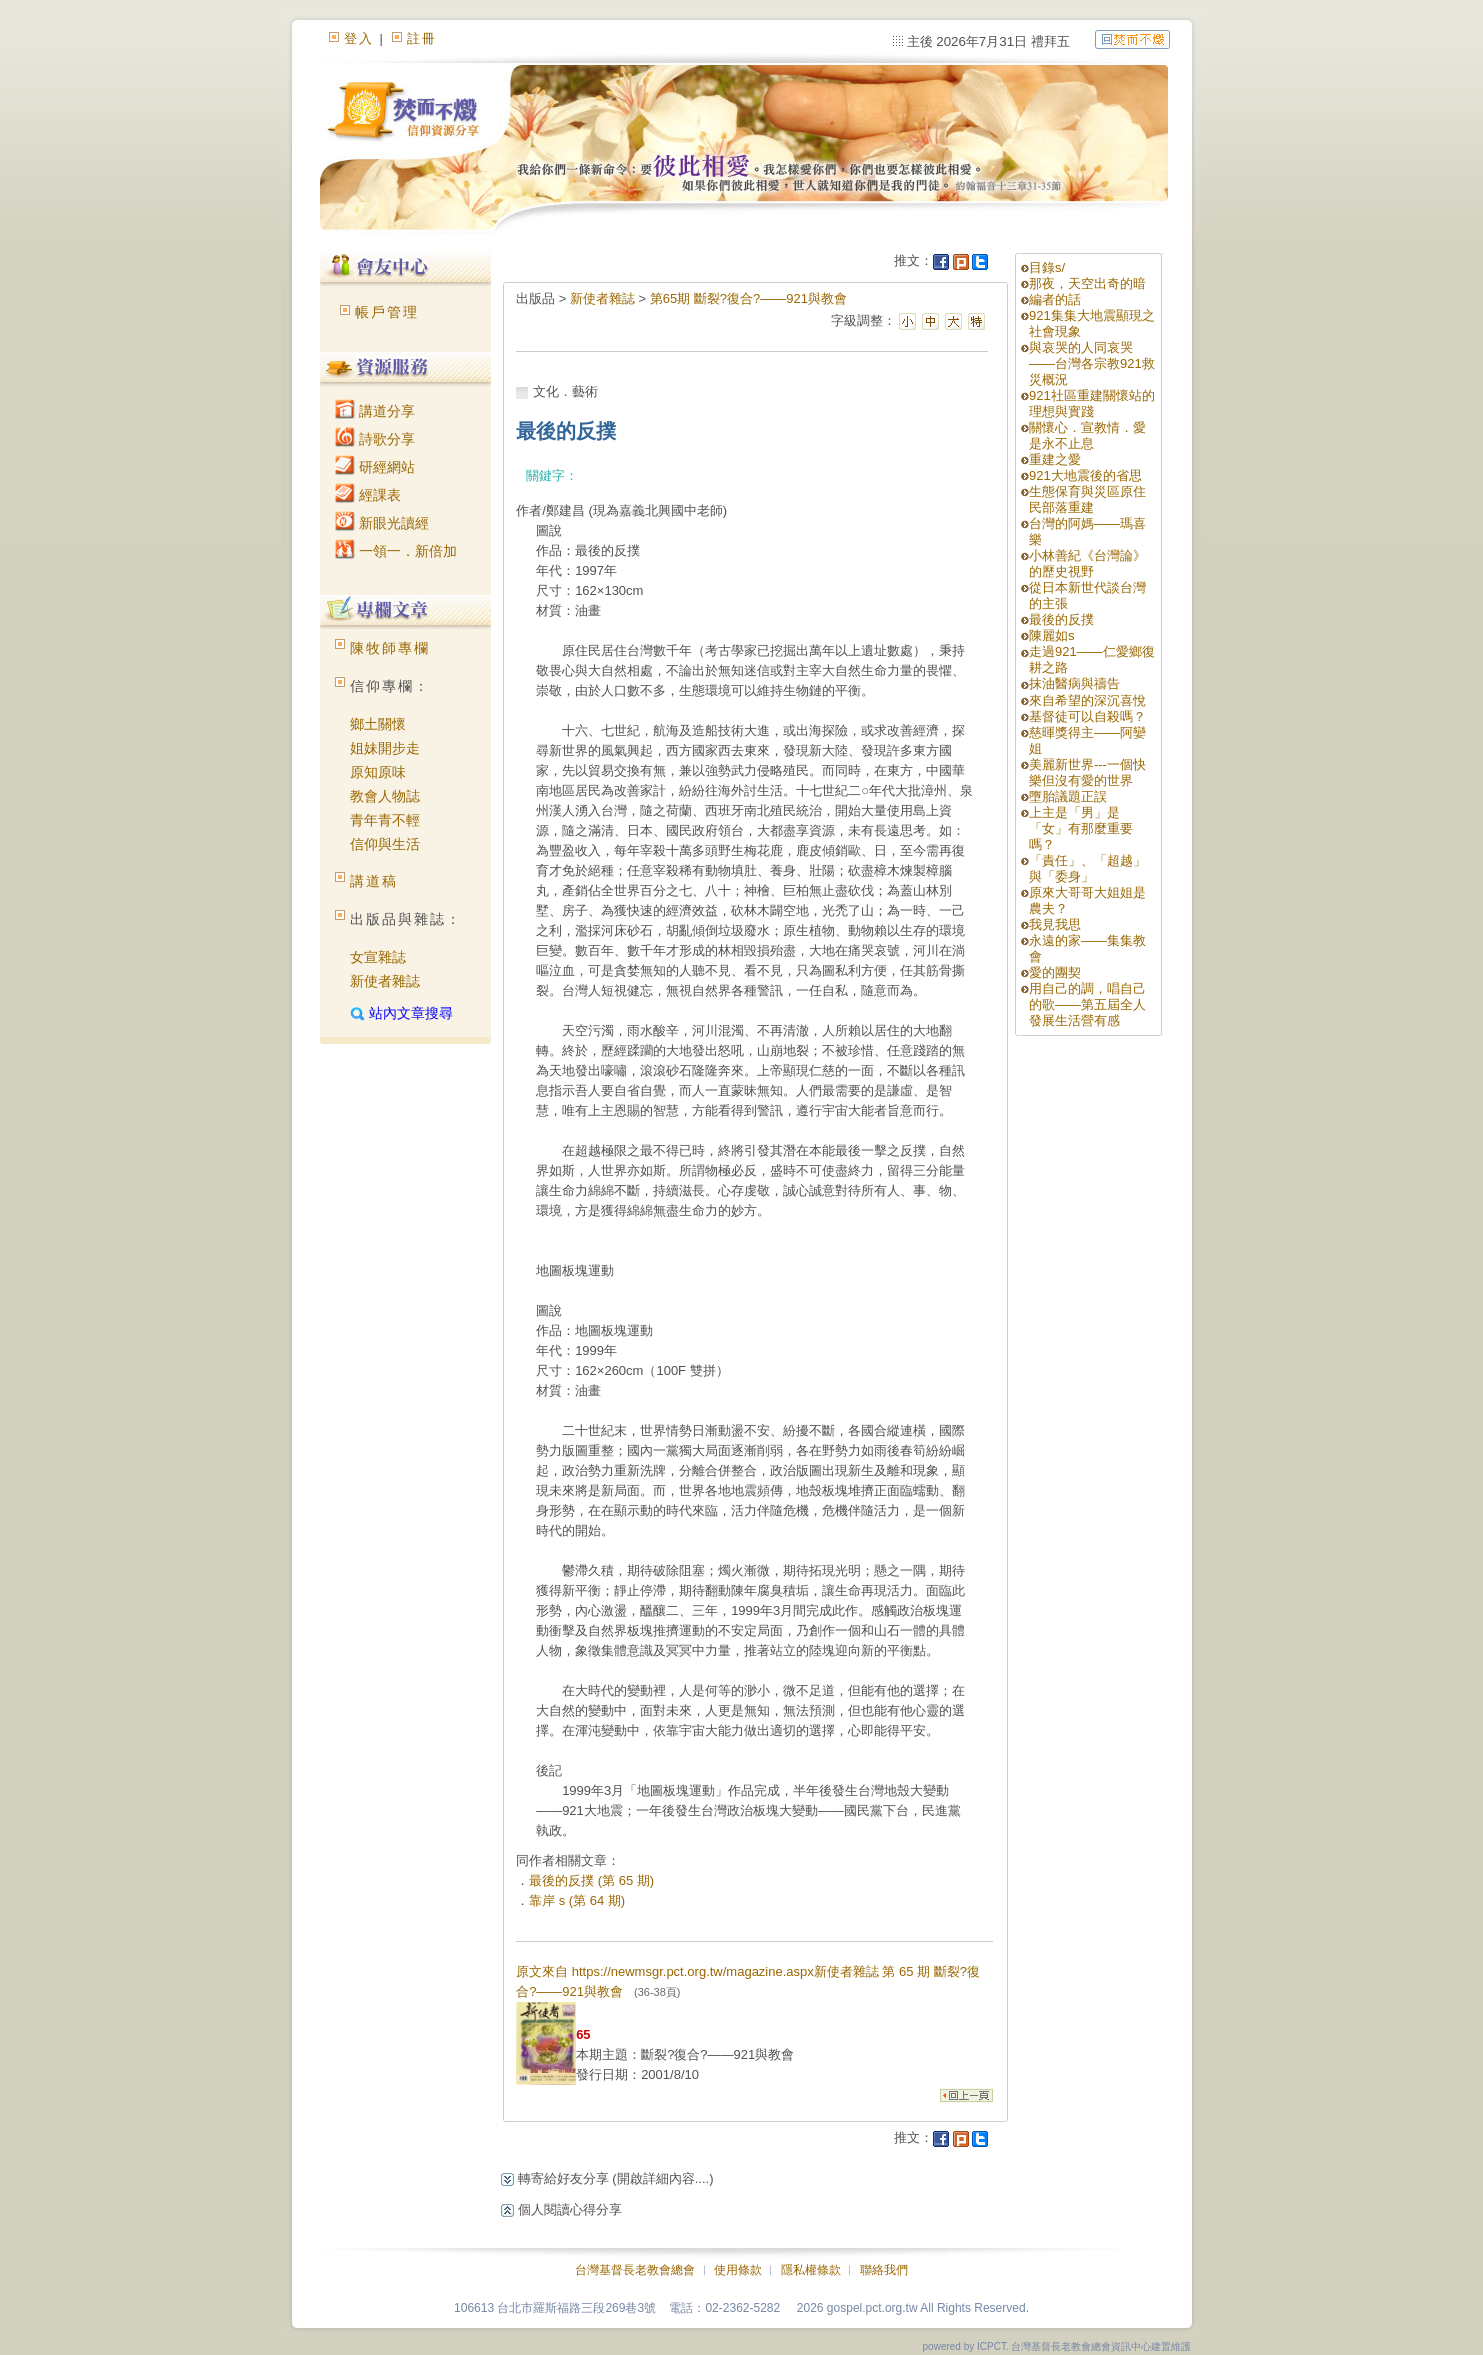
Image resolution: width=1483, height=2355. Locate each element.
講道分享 (375, 411)
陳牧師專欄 (390, 648)
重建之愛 (1055, 459)
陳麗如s (1052, 635)
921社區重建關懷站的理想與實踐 (1092, 403)
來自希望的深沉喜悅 (1087, 700)
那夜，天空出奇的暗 (1087, 283)
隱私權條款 (811, 2270)
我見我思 (1055, 924)
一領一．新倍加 (396, 551)
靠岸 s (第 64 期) (577, 1900)
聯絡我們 (884, 2270)
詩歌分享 (375, 439)
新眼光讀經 (382, 523)
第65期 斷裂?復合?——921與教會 (748, 298)
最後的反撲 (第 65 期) (591, 1880)
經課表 (368, 495)
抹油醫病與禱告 (1074, 683)
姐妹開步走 (385, 748)
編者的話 (1055, 299)
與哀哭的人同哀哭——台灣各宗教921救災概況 (1092, 363)
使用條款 (738, 2270)
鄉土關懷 (378, 724)
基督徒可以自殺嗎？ (1087, 716)
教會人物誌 (385, 796)
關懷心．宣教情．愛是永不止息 (1087, 435)
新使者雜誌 (385, 981)
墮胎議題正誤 (1068, 796)
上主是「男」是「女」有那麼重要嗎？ (1081, 828)
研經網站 (375, 467)
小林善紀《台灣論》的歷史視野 (1087, 563)
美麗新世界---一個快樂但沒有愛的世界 (1087, 772)
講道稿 (374, 881)
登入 (359, 38)
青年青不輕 (385, 820)
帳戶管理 (387, 312)
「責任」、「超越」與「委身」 (1087, 868)
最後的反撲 (1061, 619)
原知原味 (378, 772)
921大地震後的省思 (1085, 475)
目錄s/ (1047, 267)
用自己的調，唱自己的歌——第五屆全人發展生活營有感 (1087, 1004)
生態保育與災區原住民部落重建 (1087, 499)
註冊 (422, 38)
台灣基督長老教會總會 (635, 2270)
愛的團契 (1055, 972)
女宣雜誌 (378, 957)
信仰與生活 (385, 844)
